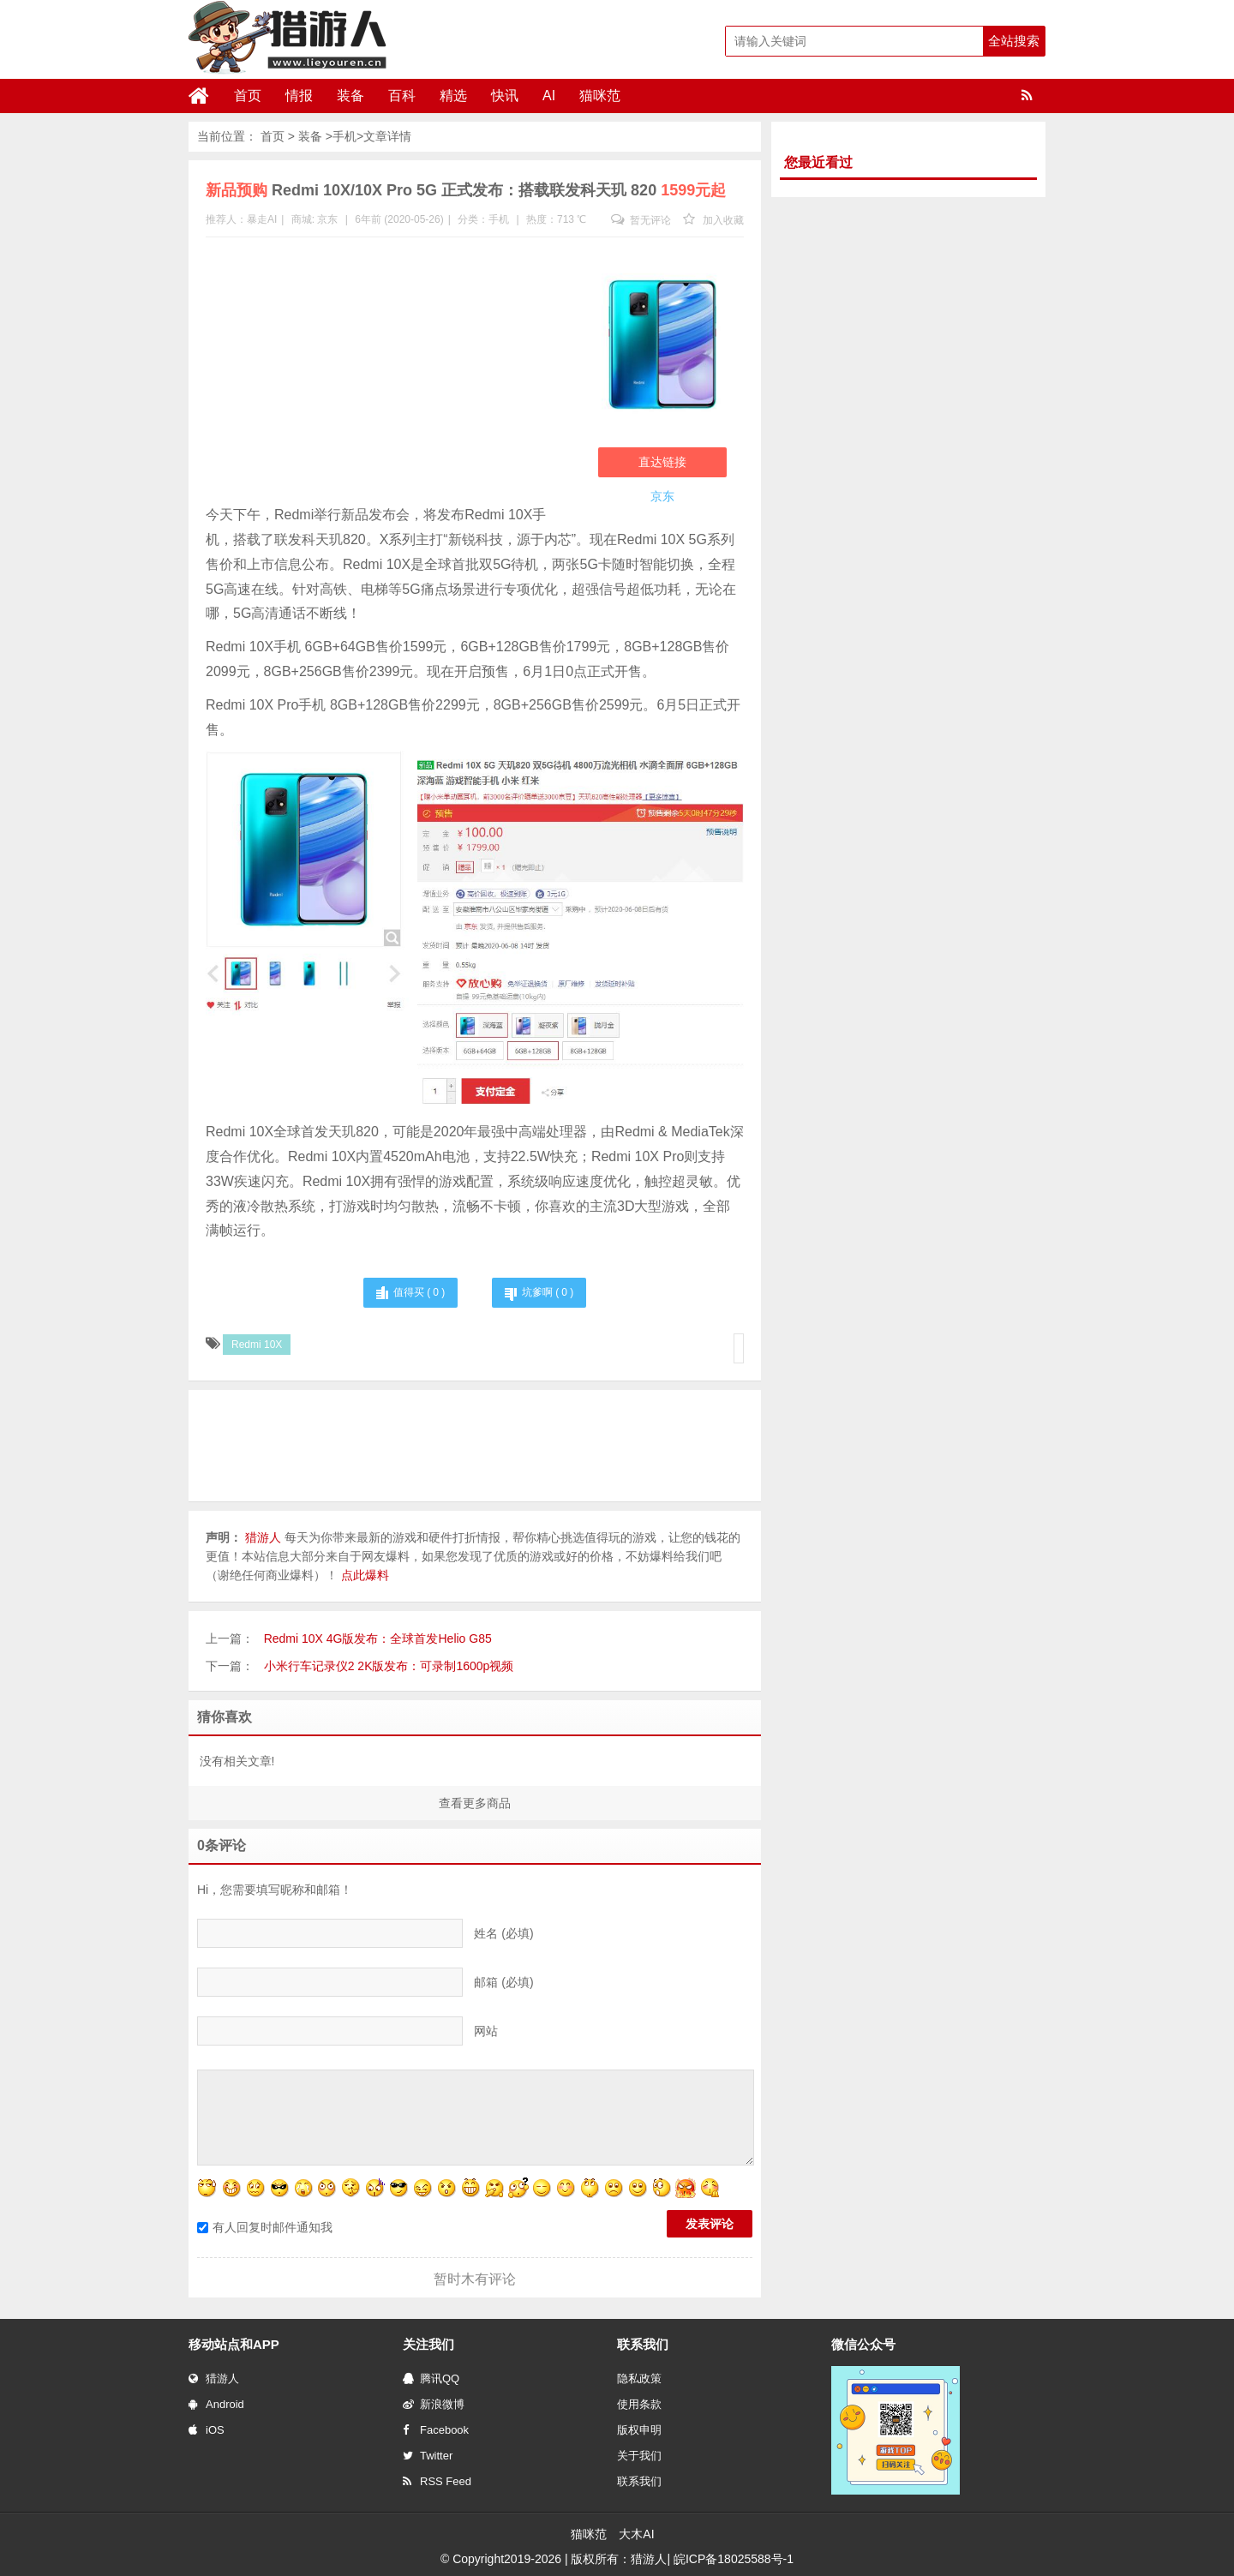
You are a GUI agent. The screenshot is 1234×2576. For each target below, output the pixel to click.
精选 (453, 95)
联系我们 (639, 2481)
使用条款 (639, 2404)
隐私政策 (639, 2378)
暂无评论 (641, 220)
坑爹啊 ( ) (547, 1292)
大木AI (636, 2534)
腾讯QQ (431, 2378)
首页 (247, 95)
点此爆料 (365, 1575)
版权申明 (639, 2429)
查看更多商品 (475, 1803)
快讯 (504, 95)
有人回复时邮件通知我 (264, 2227)
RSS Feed (437, 2481)
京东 (327, 219)
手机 (344, 136)
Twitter (427, 2455)
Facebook (436, 2429)
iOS (207, 2429)
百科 (402, 95)
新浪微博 (433, 2404)
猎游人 (214, 2378)
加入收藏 (713, 220)
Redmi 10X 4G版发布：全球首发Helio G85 (378, 1638)
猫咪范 (599, 95)
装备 (350, 95)
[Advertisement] (385, 374)
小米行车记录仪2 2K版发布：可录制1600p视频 (389, 1666)
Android (216, 2404)
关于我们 (639, 2455)
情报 (299, 95)
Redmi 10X (256, 1345)
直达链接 (662, 462)
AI (548, 95)
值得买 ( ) (419, 1292)
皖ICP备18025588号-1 (734, 2559)
